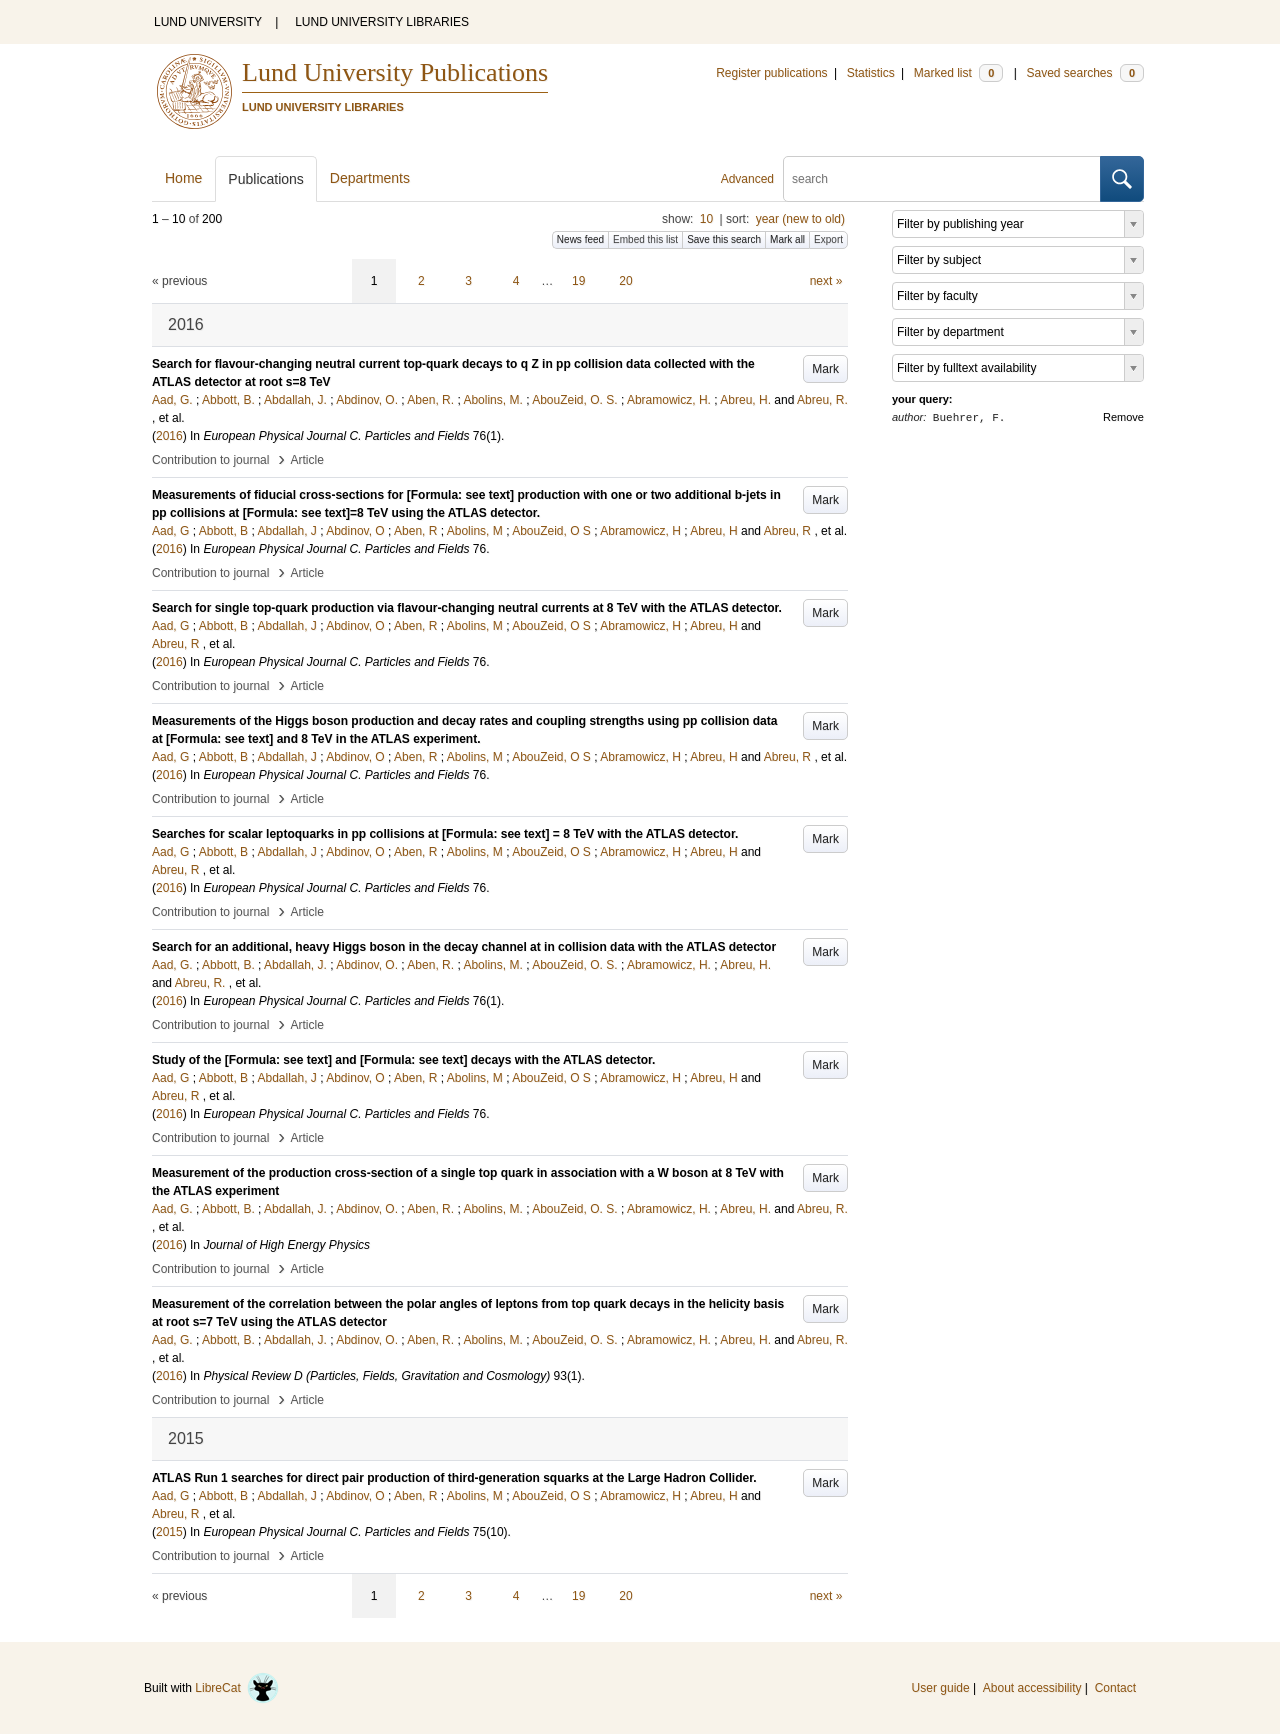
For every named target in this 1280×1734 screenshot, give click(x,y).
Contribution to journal (210, 460)
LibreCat (237, 1688)
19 (578, 281)
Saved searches (1085, 73)
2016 (169, 436)
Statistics (871, 73)
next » (826, 281)
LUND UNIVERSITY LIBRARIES (382, 22)
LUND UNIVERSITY (208, 22)
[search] (942, 179)
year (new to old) (800, 219)
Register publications (771, 73)
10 (706, 219)
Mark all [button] (787, 239)
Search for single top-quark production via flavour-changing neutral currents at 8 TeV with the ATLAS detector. (467, 608)
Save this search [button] (724, 239)
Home (183, 178)
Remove (1123, 417)
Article (307, 460)
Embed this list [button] (645, 239)
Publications (266, 179)
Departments (370, 178)
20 (625, 281)
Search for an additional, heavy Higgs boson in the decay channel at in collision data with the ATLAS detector (464, 947)
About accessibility (1032, 1688)
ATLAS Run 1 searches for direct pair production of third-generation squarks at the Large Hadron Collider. (454, 1478)
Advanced (747, 179)
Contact (1115, 1688)
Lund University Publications (395, 72)
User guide (941, 1688)
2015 (169, 1532)
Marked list (958, 73)
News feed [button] (580, 239)
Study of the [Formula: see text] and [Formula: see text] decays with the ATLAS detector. (403, 1060)
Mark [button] (825, 369)
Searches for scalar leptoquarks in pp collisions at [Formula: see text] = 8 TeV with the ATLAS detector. (445, 834)
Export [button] (828, 239)
